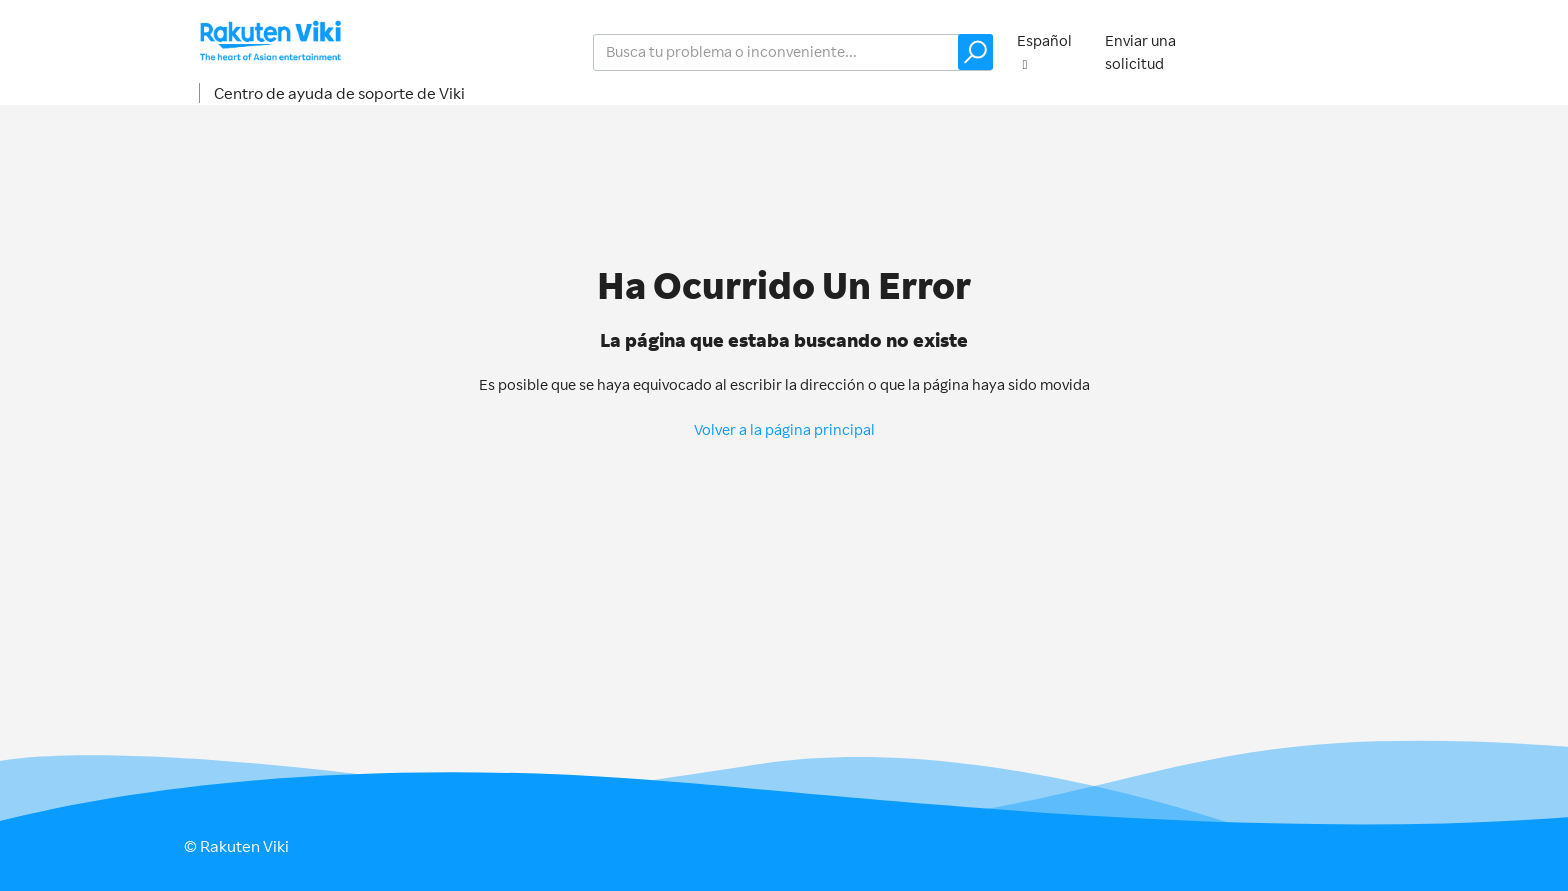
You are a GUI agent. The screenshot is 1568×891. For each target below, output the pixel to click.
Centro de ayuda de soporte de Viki (339, 93)
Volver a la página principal (784, 429)
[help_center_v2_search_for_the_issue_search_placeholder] (793, 52)
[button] (975, 52)
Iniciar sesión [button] (1319, 51)
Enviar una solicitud (1140, 52)
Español (1044, 40)
